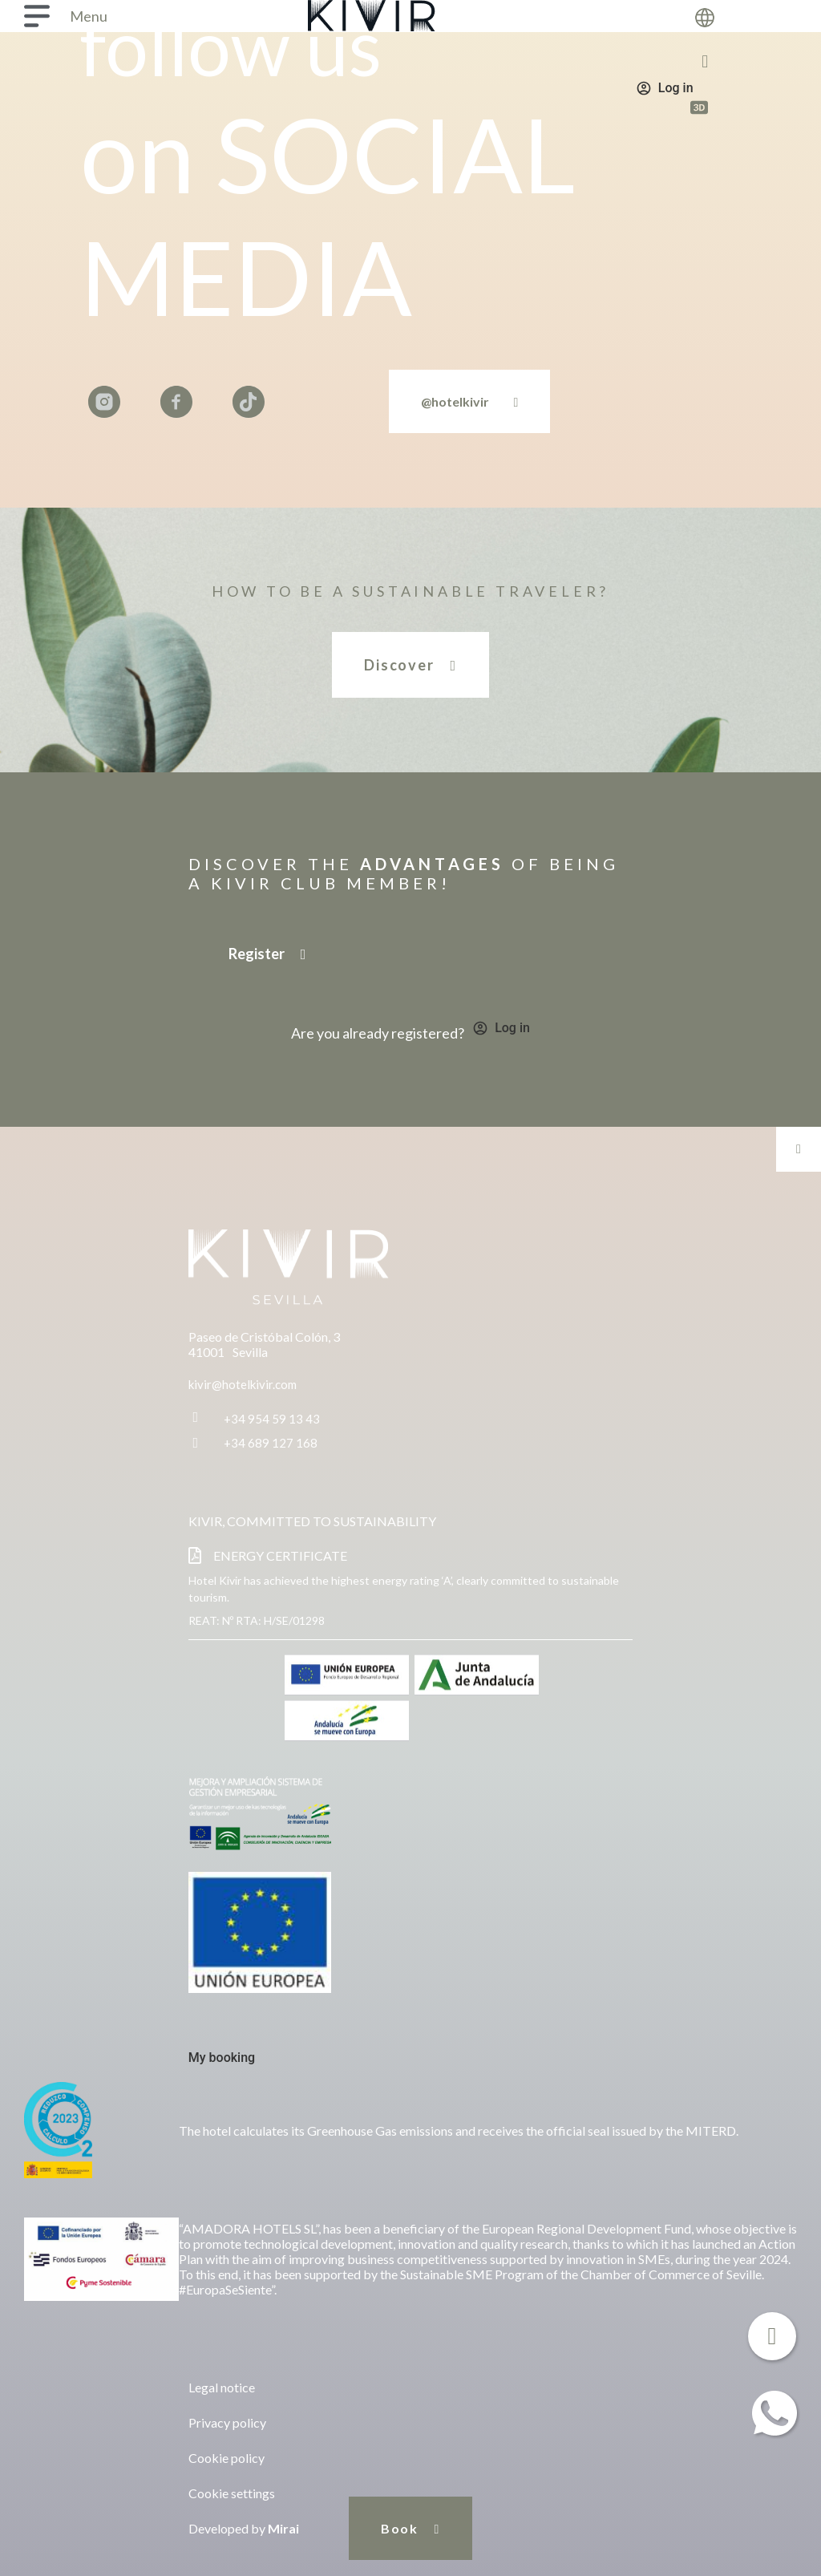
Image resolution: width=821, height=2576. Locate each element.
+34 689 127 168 (270, 1443)
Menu (88, 16)
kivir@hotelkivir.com (242, 1384)
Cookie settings (231, 2493)
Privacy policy (227, 2422)
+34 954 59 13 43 (272, 1419)
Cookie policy (226, 2457)
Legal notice (221, 2387)
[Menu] (37, 16)
